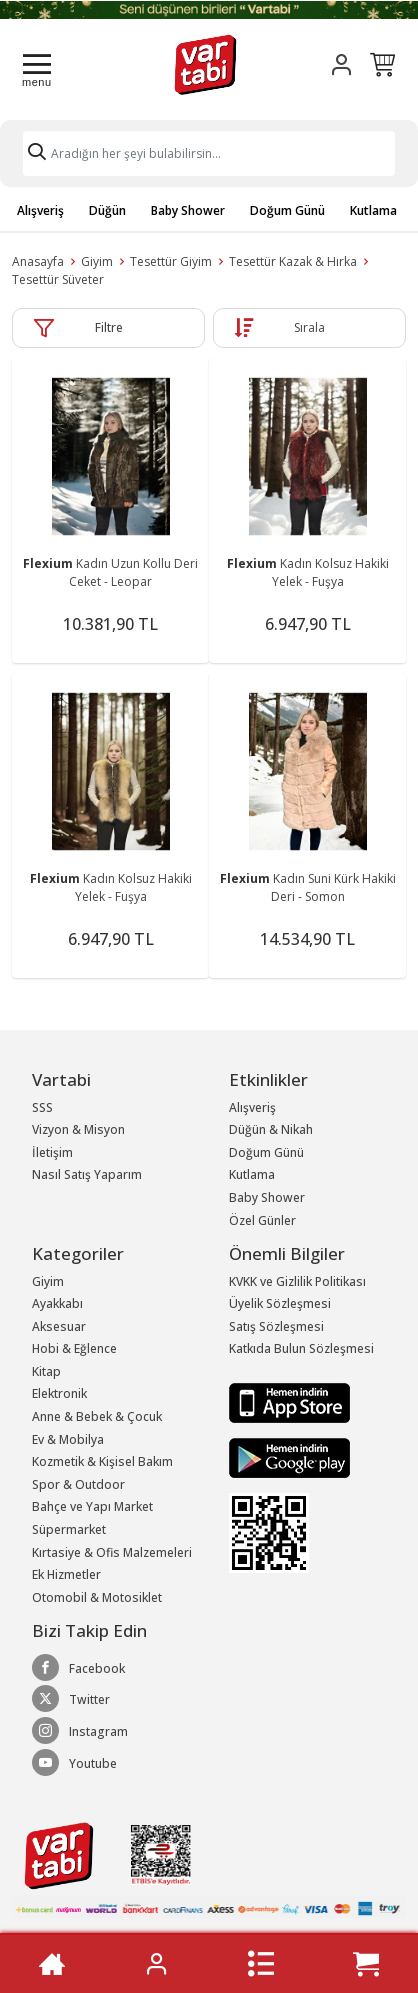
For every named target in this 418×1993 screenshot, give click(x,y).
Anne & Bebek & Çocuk (97, 1416)
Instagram (80, 1731)
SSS (42, 1107)
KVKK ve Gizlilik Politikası (297, 1281)
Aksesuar (59, 1326)
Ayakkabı (57, 1303)
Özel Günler (262, 1220)
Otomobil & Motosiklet (97, 1597)
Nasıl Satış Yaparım (87, 1174)
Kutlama (373, 210)
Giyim (97, 261)
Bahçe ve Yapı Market (92, 1506)
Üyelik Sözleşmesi (280, 1303)
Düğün (107, 210)
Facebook (78, 1668)
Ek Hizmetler (66, 1574)
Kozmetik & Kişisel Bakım (102, 1461)
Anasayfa (38, 261)
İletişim (52, 1152)
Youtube (74, 1763)
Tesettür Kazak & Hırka (293, 261)
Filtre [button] (109, 327)
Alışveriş (40, 210)
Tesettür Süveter (58, 279)
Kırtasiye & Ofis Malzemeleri (112, 1552)
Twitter (71, 1699)
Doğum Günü (287, 210)
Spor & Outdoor (78, 1484)
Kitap (46, 1371)
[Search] (209, 153)
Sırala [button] (309, 327)
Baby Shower (188, 210)
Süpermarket (69, 1529)
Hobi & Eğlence (74, 1348)
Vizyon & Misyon (78, 1129)
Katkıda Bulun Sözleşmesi (301, 1348)
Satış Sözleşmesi (276, 1326)
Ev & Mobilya (68, 1439)
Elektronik (59, 1393)
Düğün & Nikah (271, 1129)
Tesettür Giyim (171, 261)
